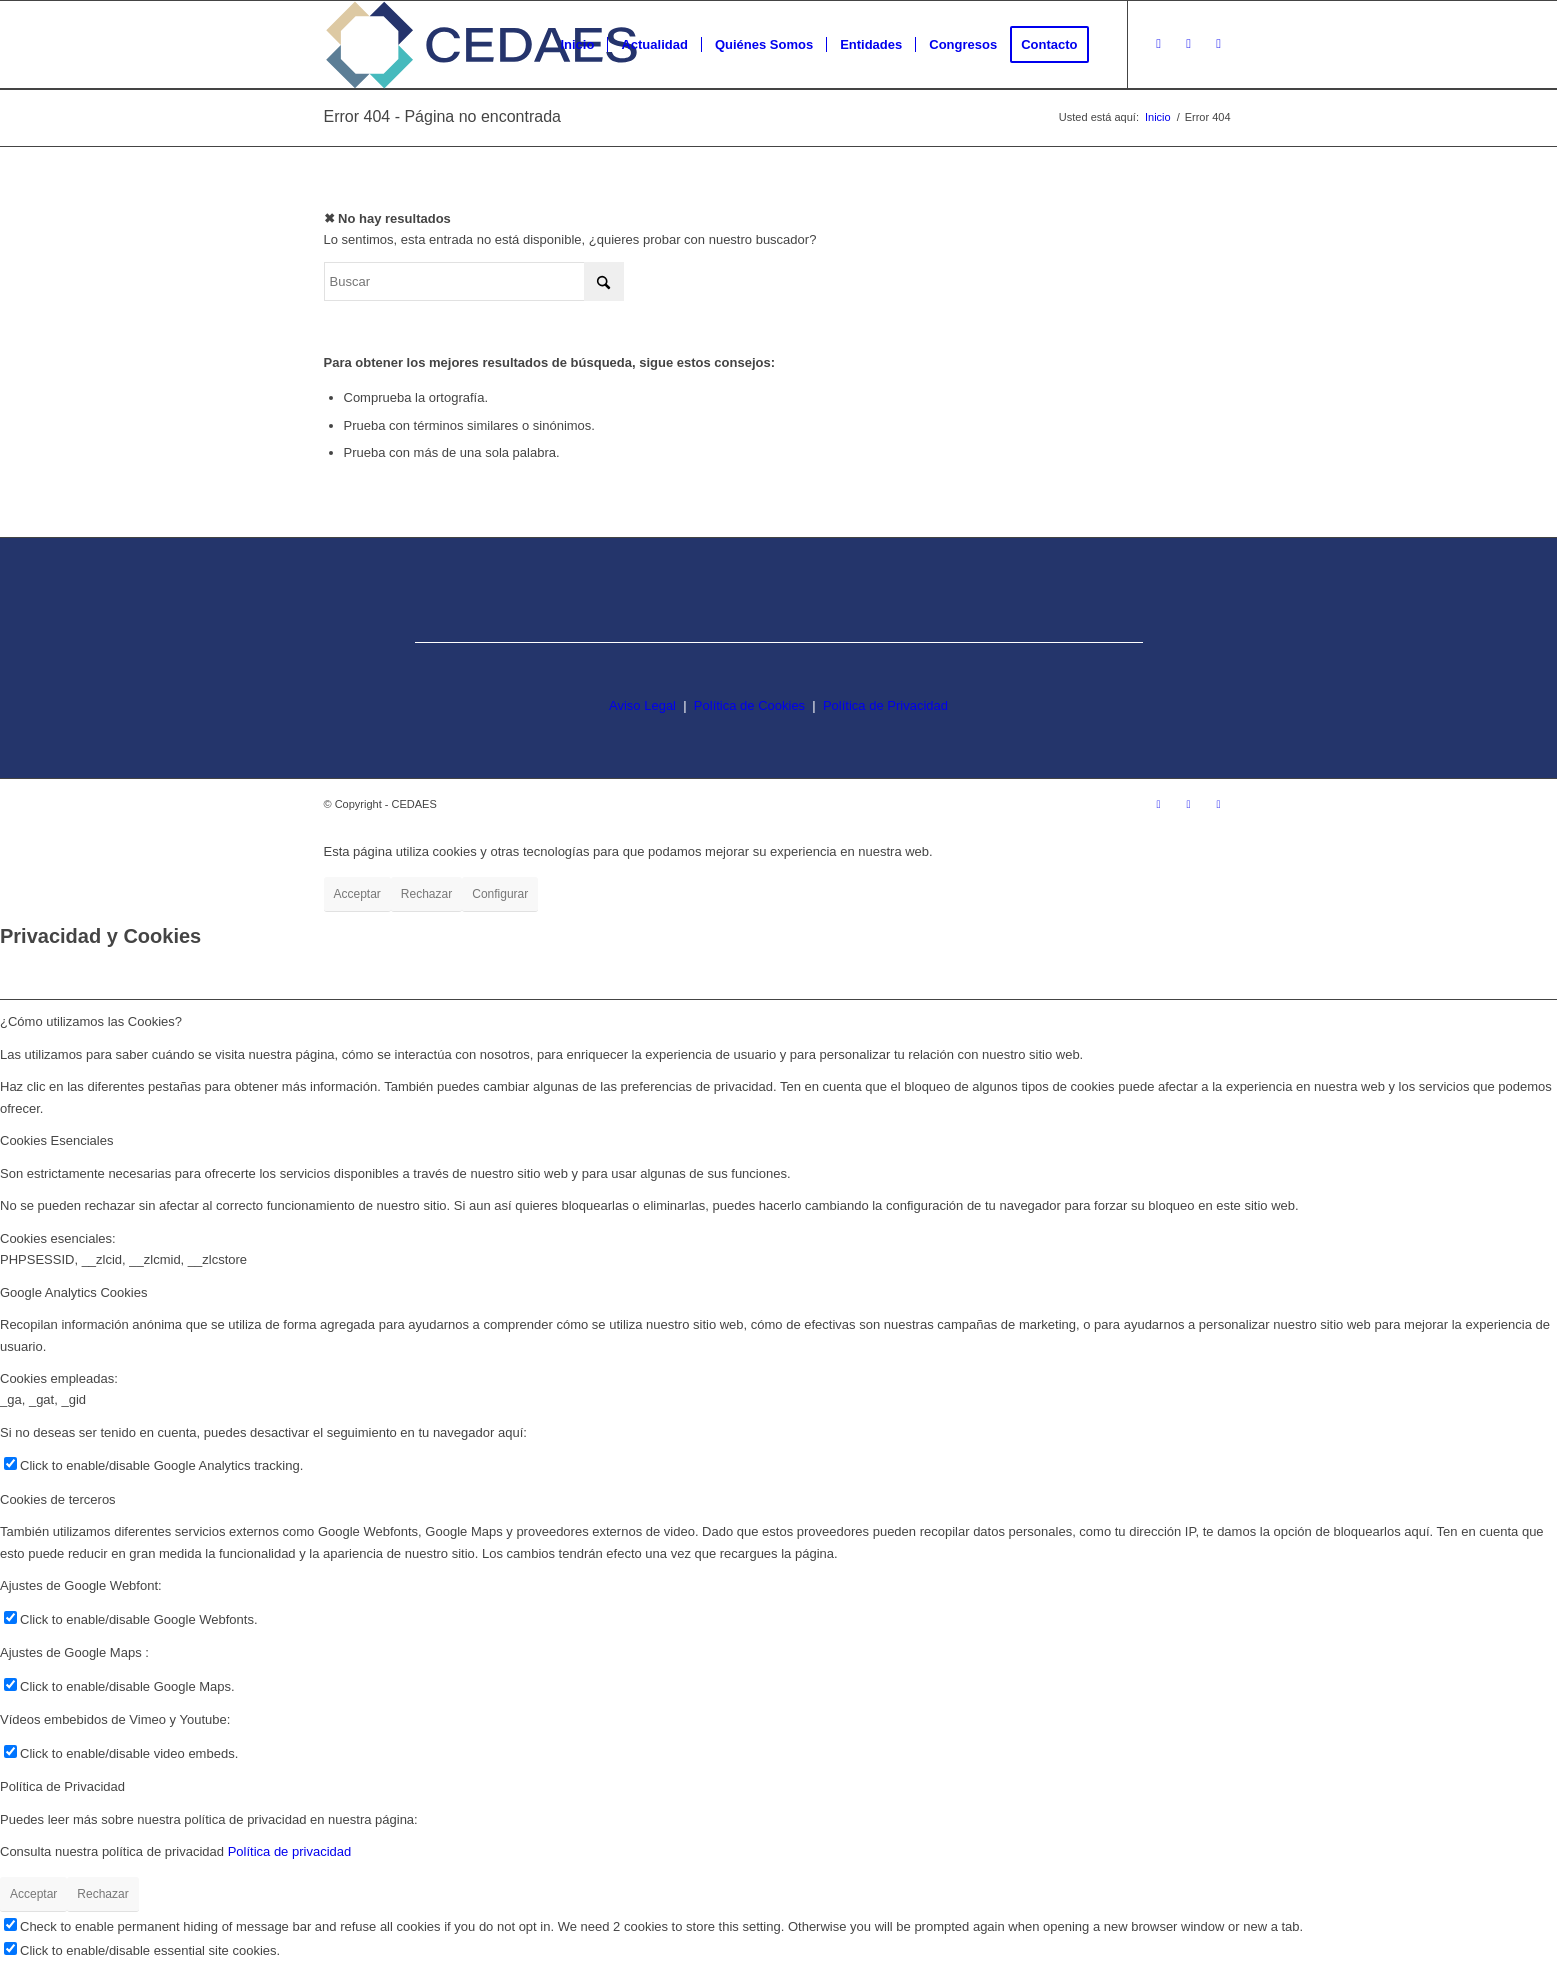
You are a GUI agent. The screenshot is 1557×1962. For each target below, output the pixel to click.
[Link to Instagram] (1159, 44)
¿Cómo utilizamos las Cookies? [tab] (91, 1021)
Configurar (500, 894)
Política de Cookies (749, 705)
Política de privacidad (290, 1851)
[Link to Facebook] (1189, 44)
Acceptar (357, 894)
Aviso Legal (642, 705)
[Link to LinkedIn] (1219, 44)
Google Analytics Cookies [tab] (73, 1292)
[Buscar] (474, 281)
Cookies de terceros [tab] (58, 1499)
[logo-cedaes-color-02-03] (481, 45)
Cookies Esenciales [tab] (56, 1140)
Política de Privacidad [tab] (62, 1786)
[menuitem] (577, 45)
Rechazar (426, 894)
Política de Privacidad (885, 705)
